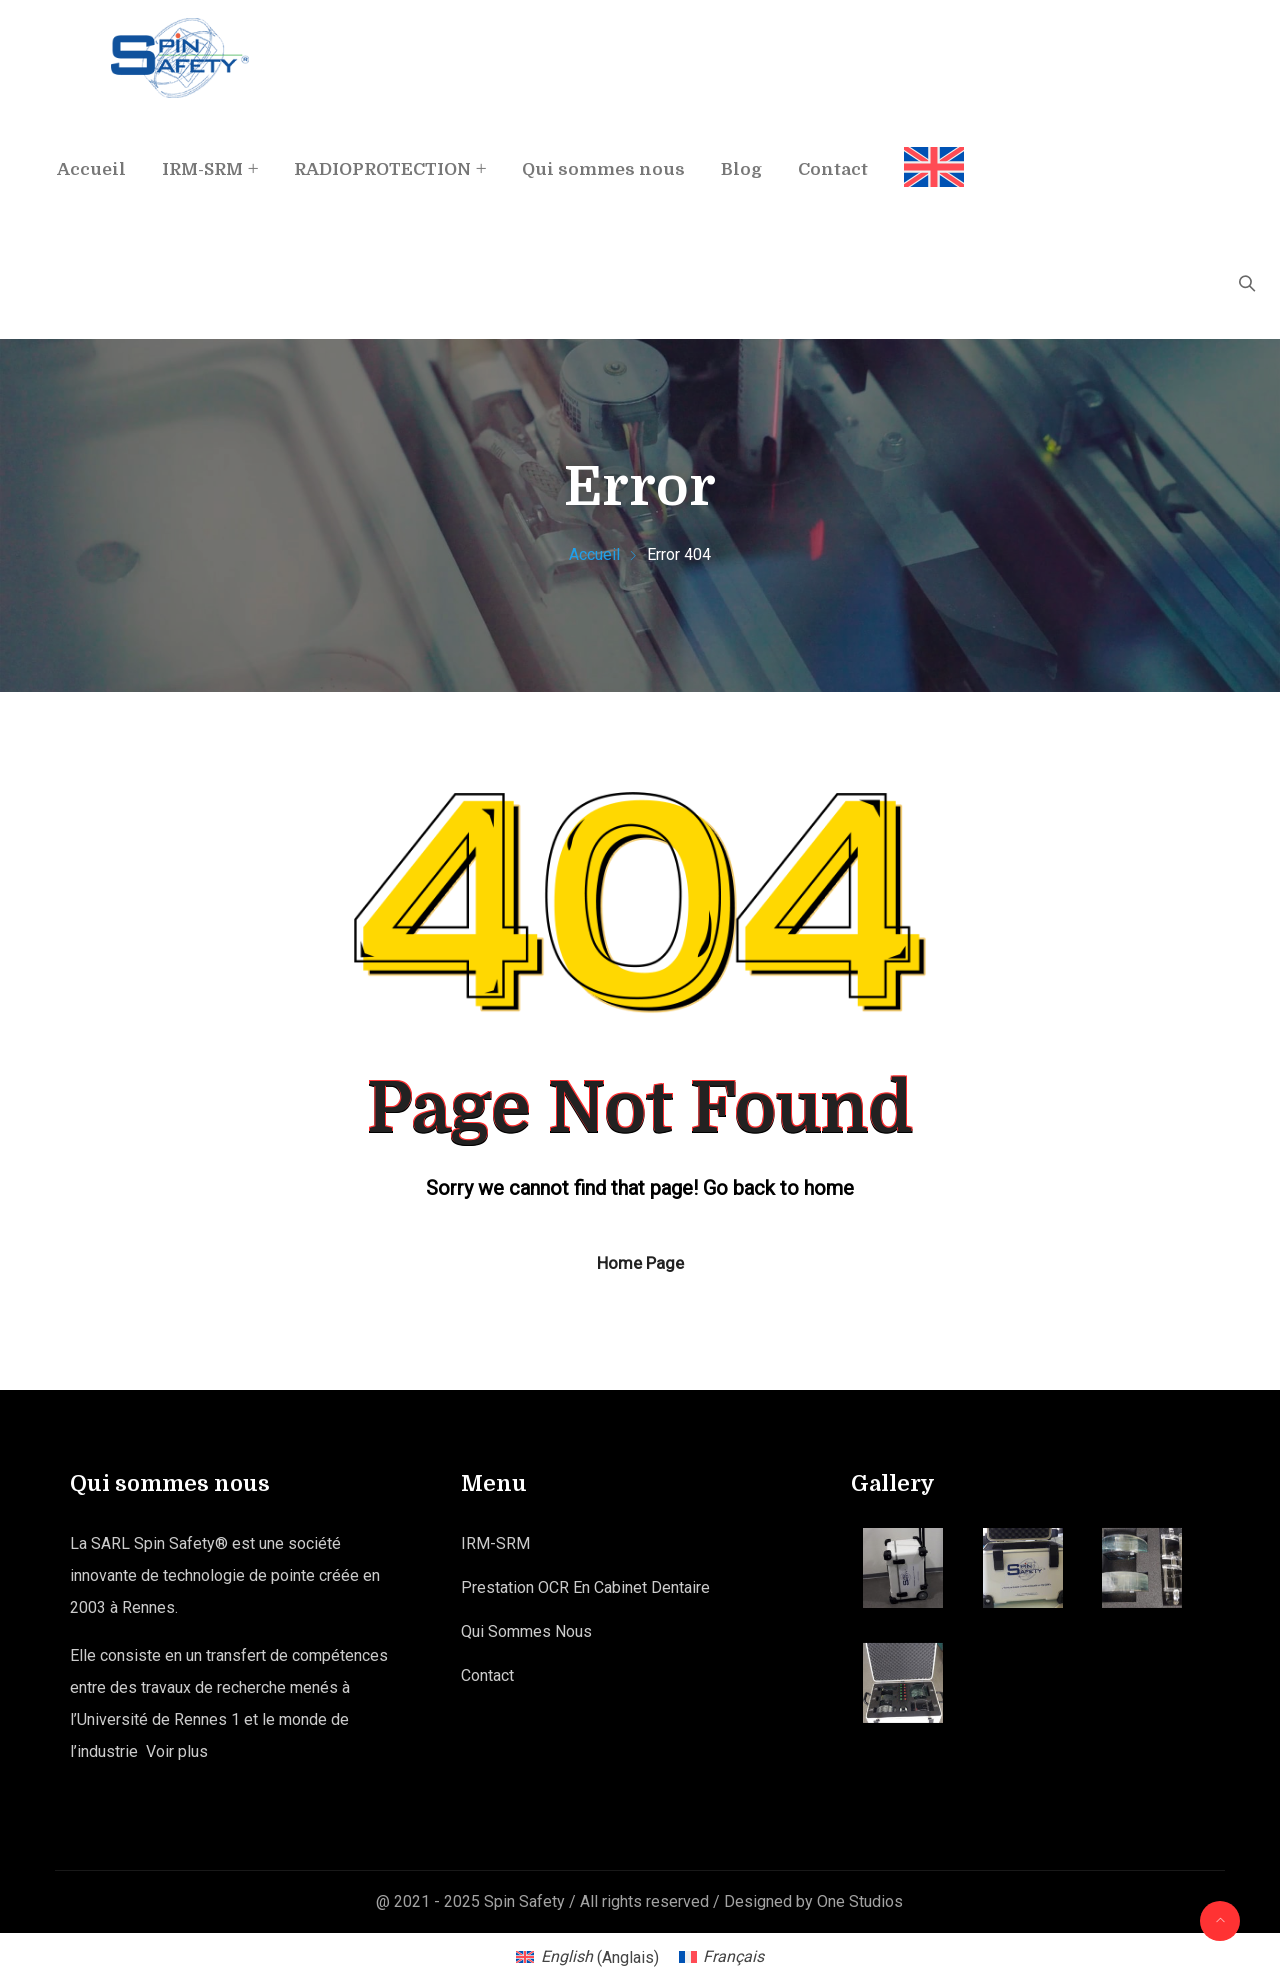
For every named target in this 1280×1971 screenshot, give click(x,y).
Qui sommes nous (603, 169)
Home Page (640, 1263)
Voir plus (177, 1751)
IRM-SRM (202, 169)
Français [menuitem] (733, 1956)
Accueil (91, 169)
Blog (741, 169)
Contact (833, 169)
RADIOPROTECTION (382, 169)
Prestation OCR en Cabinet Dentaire (585, 1587)
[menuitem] (925, 150)
